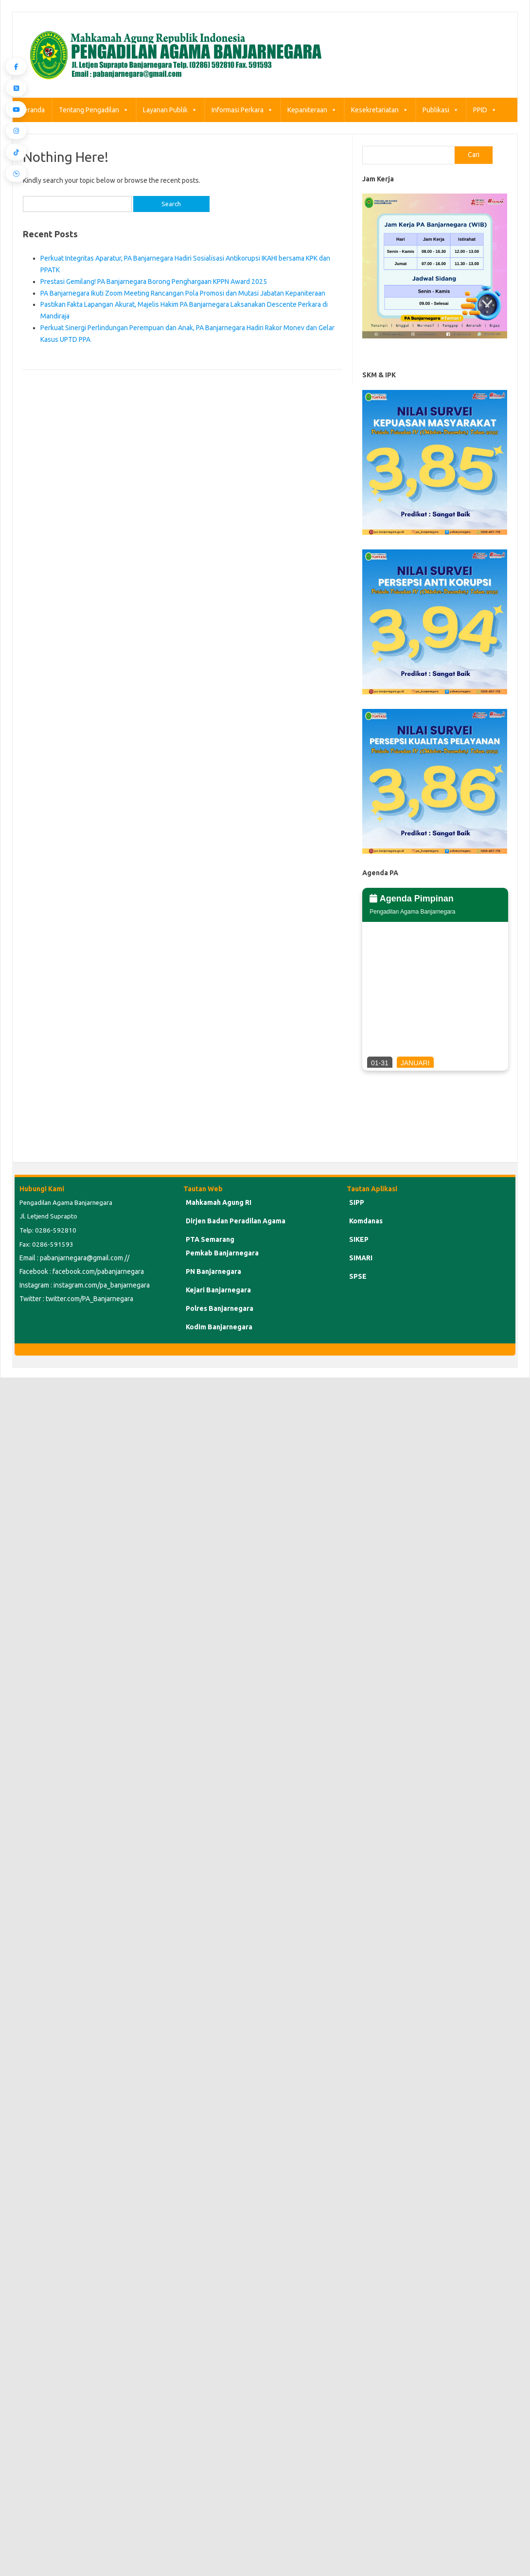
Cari (473, 155)
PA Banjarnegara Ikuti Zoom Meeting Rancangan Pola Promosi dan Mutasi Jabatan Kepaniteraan (182, 293)
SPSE (358, 1276)
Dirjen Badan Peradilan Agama (235, 1221)
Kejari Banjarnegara (218, 1290)
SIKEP (359, 1239)
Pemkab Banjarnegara (222, 1253)
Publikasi (441, 110)
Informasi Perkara (242, 110)
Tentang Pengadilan (94, 110)
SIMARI (360, 1258)
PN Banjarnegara (213, 1271)
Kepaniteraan (312, 110)
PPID (485, 110)
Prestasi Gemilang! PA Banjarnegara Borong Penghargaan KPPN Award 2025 (153, 281)
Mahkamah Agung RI (218, 1202)
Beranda (32, 110)
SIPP (356, 1202)
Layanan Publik (170, 110)
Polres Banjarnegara (219, 1308)
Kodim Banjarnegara (219, 1327)
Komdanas (366, 1221)
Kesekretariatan (379, 110)
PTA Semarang (210, 1239)
